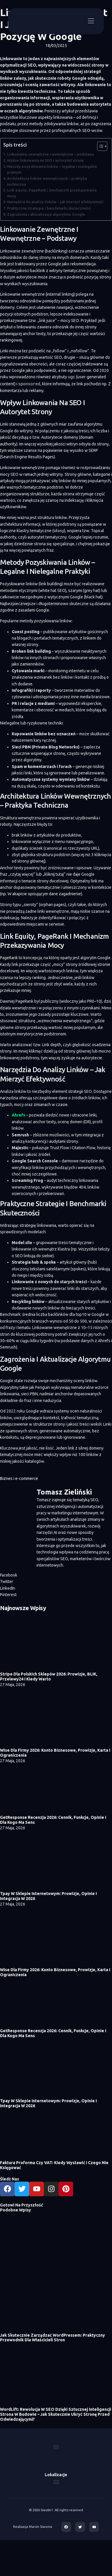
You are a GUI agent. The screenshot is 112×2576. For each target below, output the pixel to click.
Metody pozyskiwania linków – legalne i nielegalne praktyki (52, 169)
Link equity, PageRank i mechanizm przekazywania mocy (52, 193)
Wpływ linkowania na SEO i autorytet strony (45, 160)
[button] (91, 21)
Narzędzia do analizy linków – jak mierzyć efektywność (55, 202)
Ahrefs (18, 1114)
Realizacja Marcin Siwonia (32, 2526)
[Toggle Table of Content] (99, 146)
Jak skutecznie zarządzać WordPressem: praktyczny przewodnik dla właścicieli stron (52, 2337)
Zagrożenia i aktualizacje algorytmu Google (46, 214)
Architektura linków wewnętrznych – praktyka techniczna (47, 181)
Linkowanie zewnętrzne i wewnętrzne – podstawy (50, 154)
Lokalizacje (56, 2474)
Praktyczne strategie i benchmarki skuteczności (49, 208)
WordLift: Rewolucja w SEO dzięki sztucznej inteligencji (55, 2408)
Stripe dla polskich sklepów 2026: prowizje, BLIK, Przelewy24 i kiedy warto (48, 1676)
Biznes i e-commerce (19, 1478)
